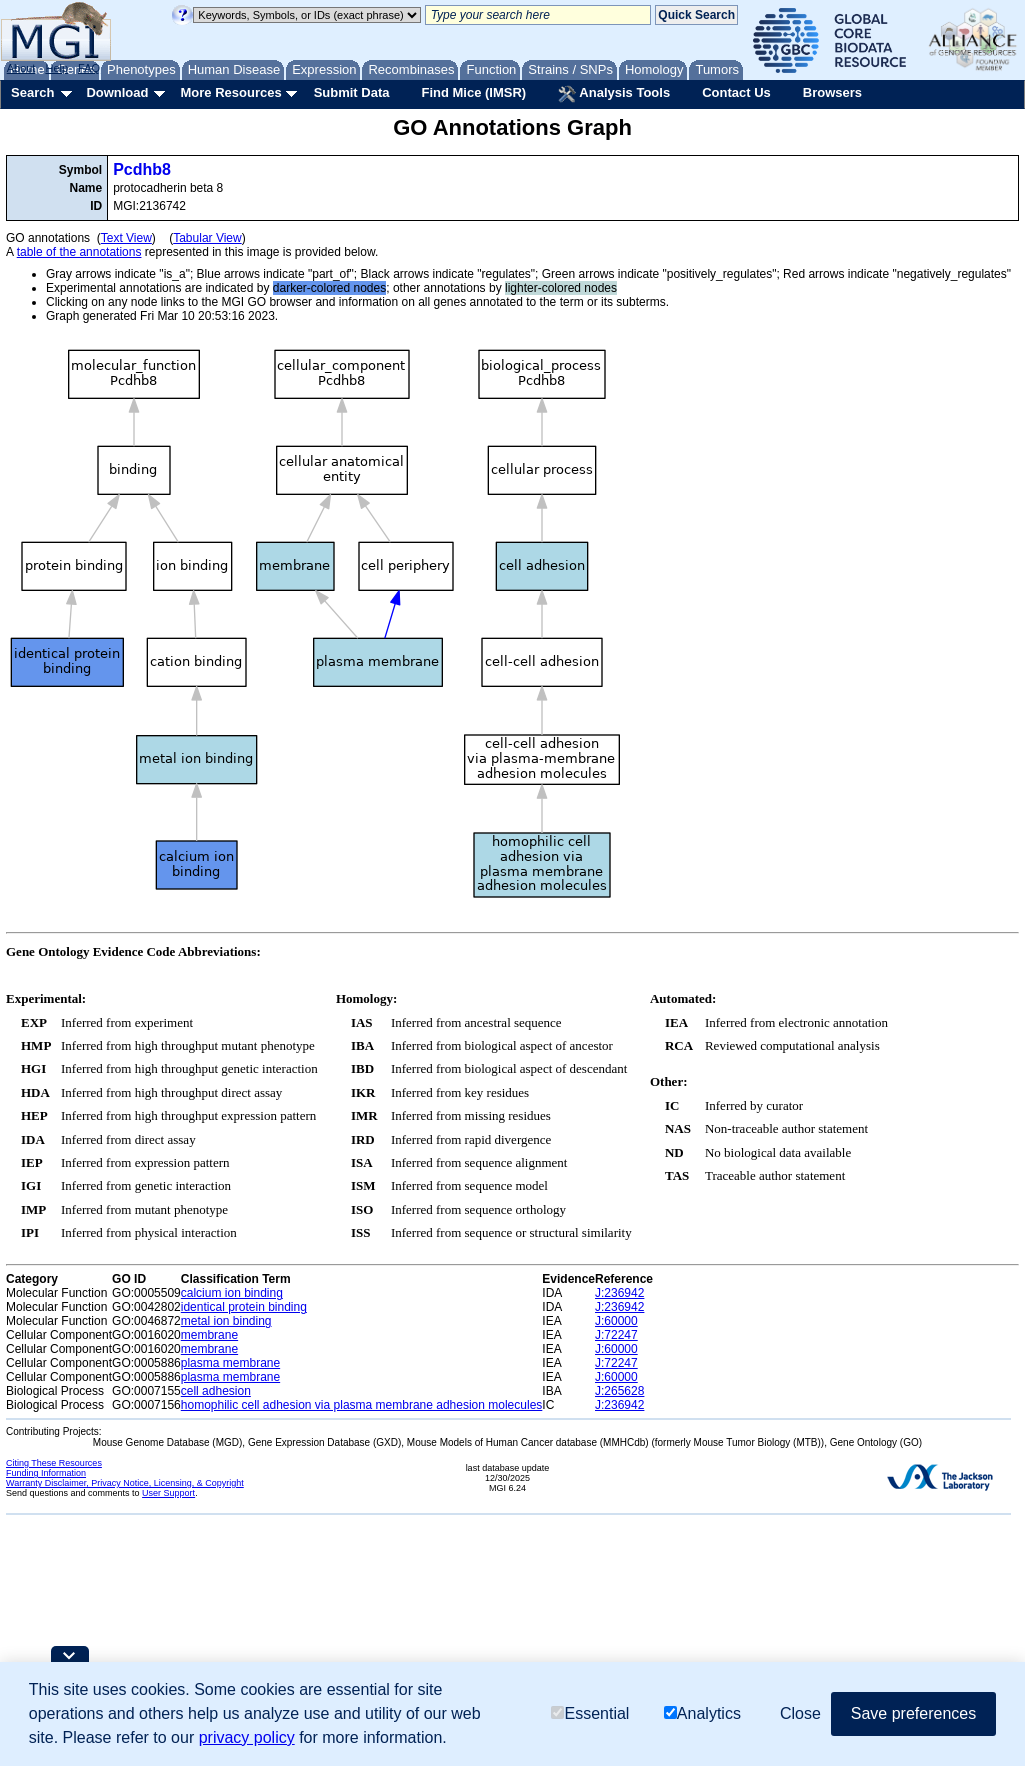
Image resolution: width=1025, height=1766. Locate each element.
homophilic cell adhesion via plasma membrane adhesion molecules (362, 1405)
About (21, 68)
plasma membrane (230, 1363)
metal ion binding (226, 1321)
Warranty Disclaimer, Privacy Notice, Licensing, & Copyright (125, 1483)
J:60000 (616, 1321)
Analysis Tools (614, 94)
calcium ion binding (232, 1293)
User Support (168, 1493)
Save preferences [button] (913, 1713)
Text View (126, 238)
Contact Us (736, 92)
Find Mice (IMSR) (473, 92)
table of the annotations (79, 252)
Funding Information (46, 1473)
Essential (590, 1713)
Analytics (702, 1713)
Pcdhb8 (142, 169)
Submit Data (352, 92)
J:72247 (616, 1335)
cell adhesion (216, 1391)
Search (32, 92)
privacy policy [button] (247, 1737)
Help (56, 68)
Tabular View (207, 238)
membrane (209, 1335)
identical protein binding (244, 1307)
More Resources (230, 92)
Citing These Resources (54, 1463)
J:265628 (619, 1391)
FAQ (89, 68)
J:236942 (619, 1293)
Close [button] (800, 1713)
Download (117, 92)
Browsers (832, 92)
